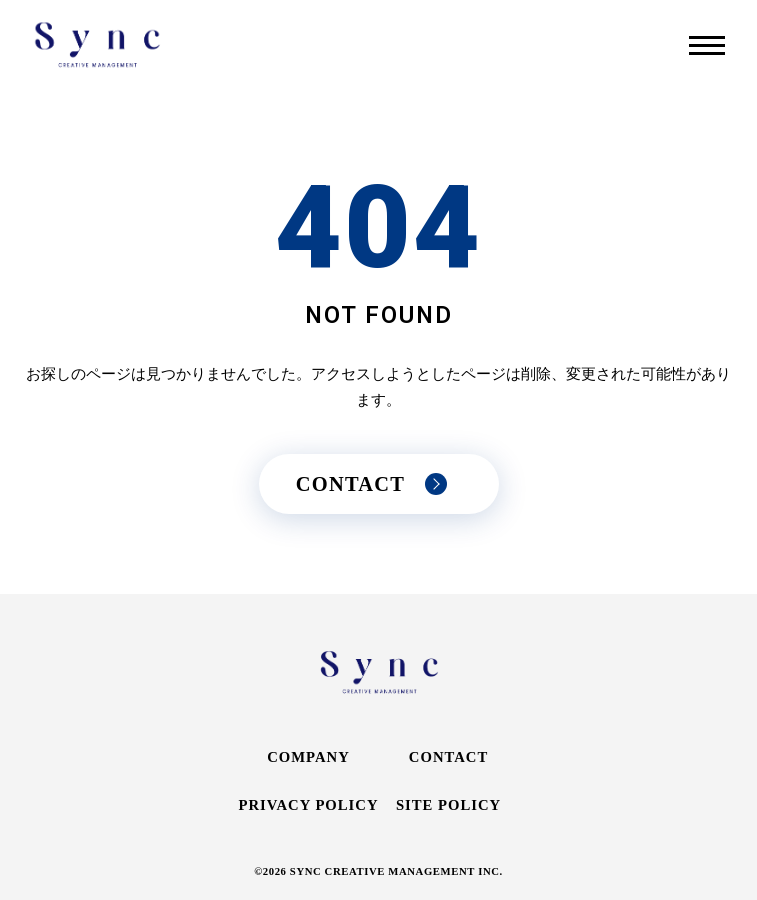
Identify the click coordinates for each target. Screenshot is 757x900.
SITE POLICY (448, 805)
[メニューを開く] (707, 45)
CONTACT (448, 757)
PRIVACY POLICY (308, 805)
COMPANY (308, 757)
